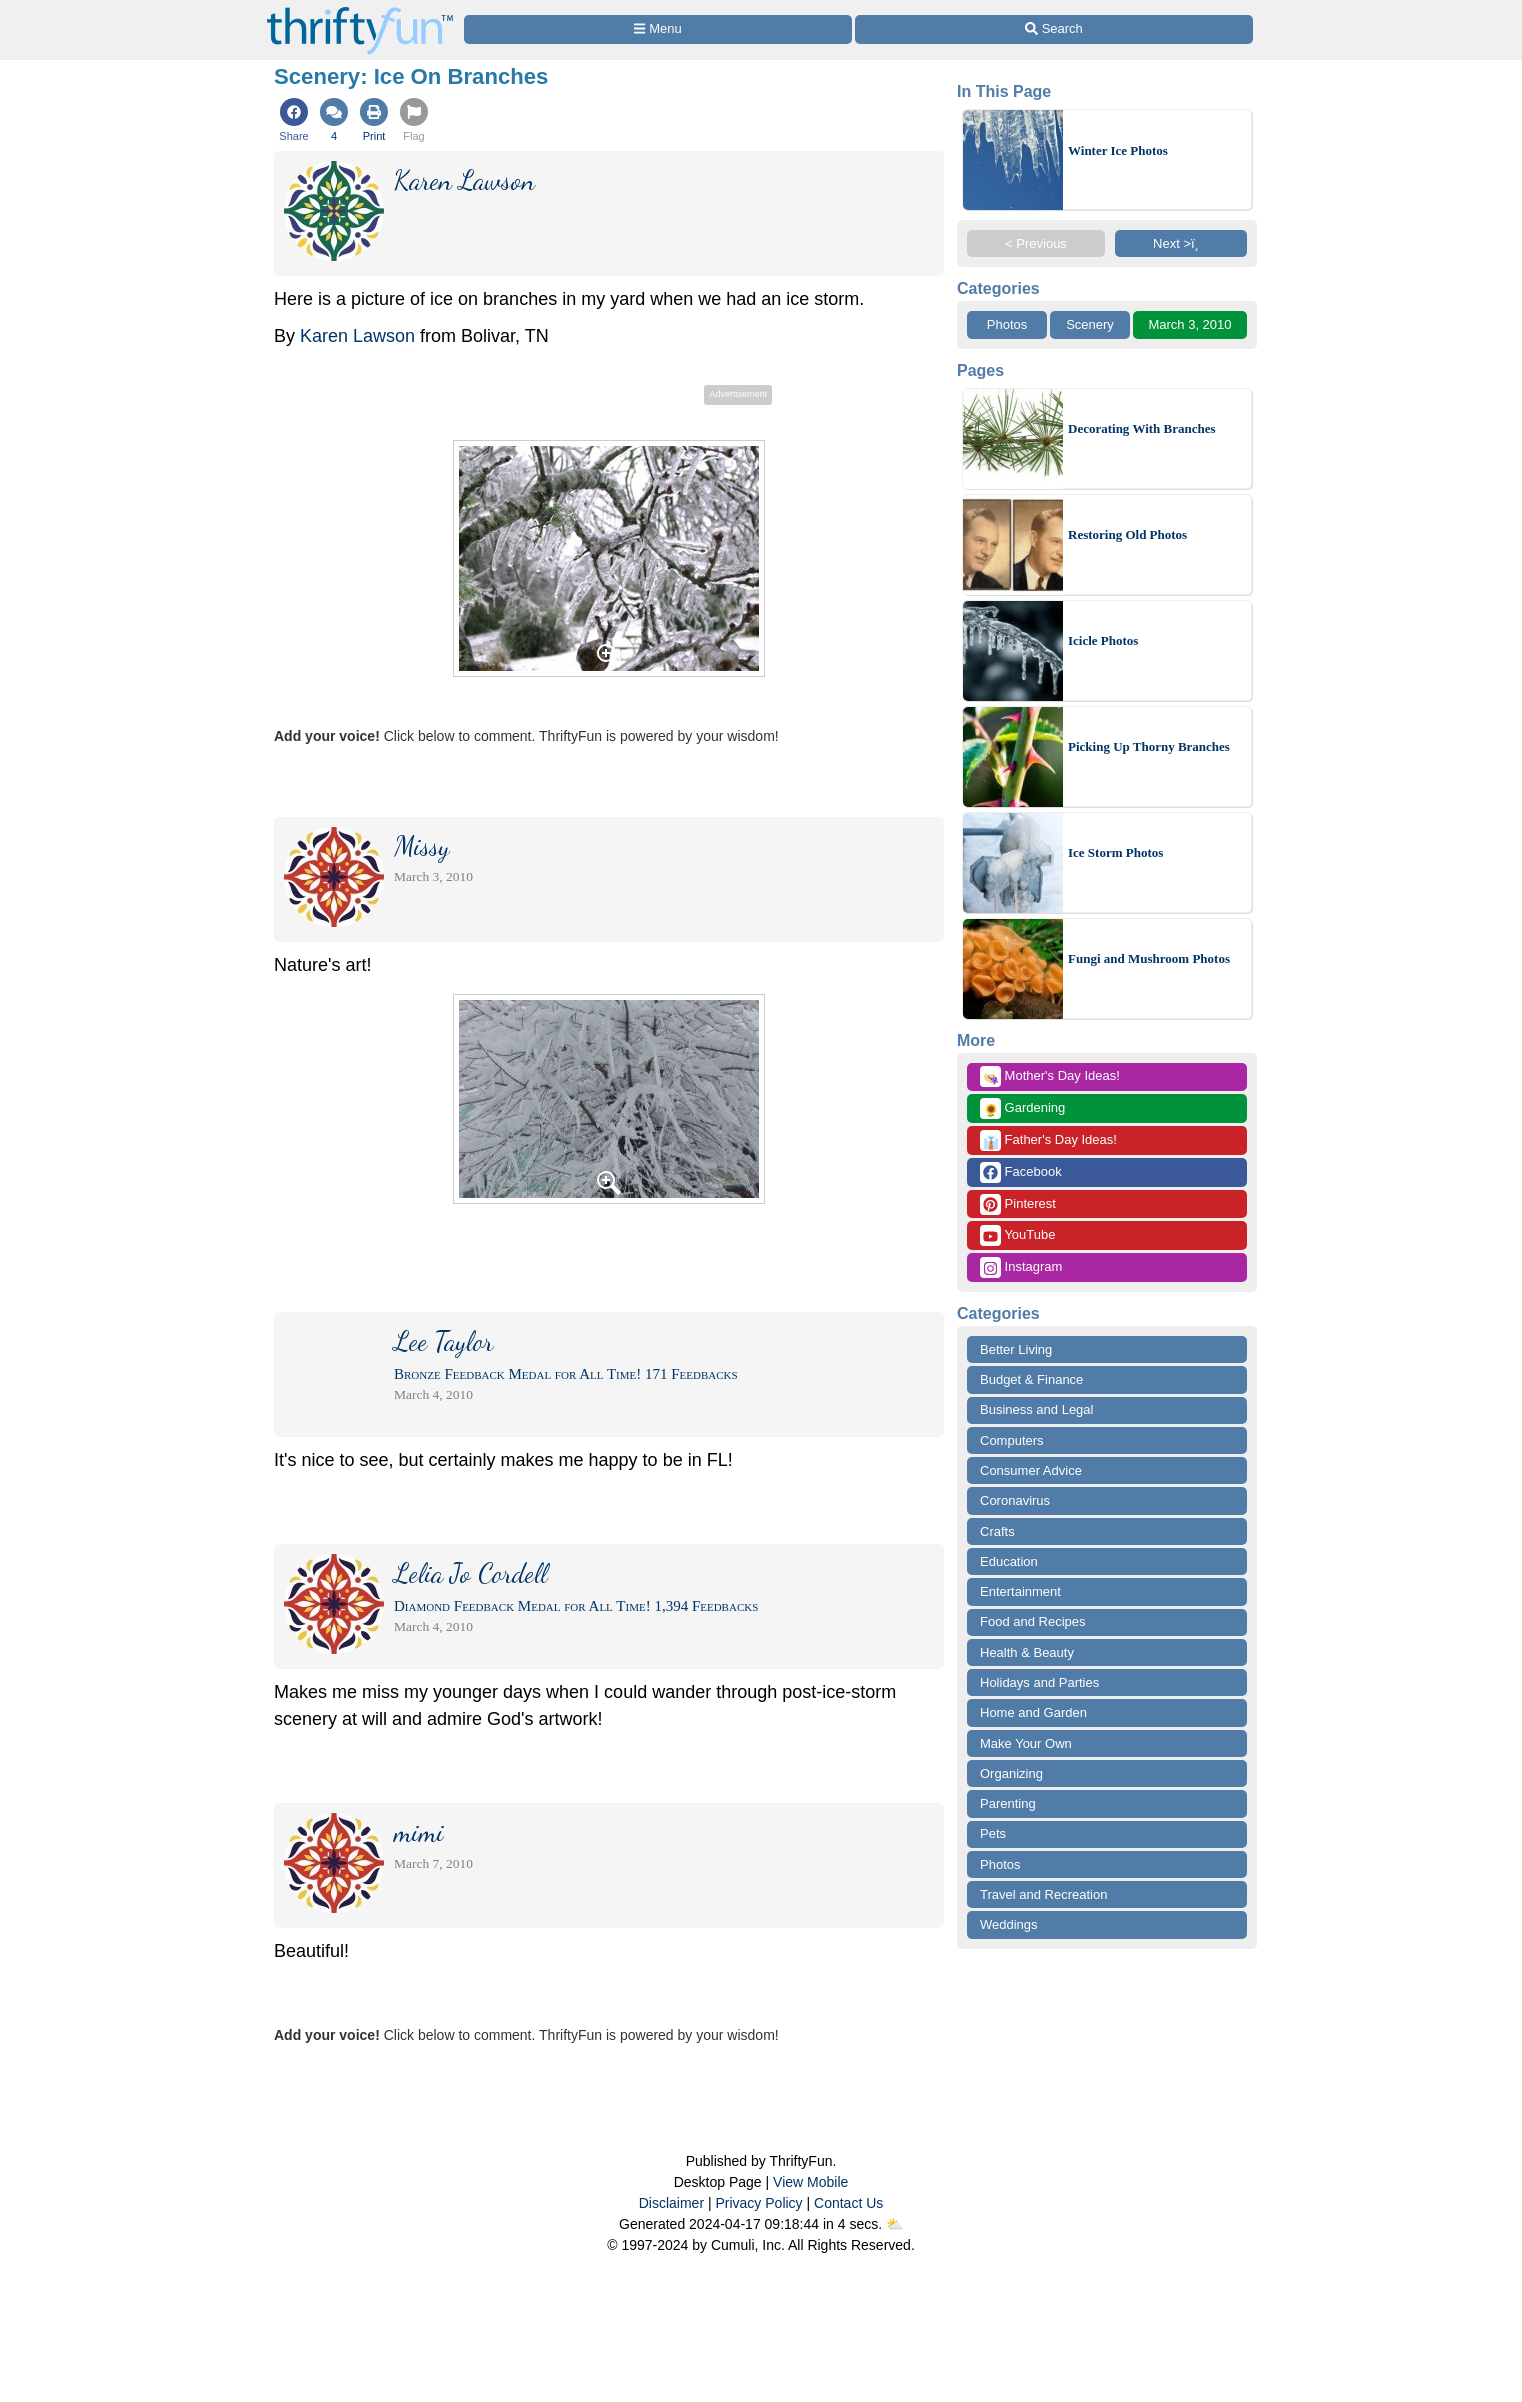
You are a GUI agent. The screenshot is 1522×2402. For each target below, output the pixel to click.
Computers (1012, 1440)
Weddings (1009, 1924)
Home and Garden (1033, 1712)
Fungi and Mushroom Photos (1149, 958)
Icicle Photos (1103, 640)
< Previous (1036, 243)
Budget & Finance (1031, 1379)
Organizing (1011, 1773)
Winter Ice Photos (1118, 150)
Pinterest (1018, 1204)
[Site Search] (1054, 29)
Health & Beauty (1027, 1652)
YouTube (1017, 1235)
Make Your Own (1026, 1743)
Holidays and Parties (1039, 1682)
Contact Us (848, 2203)
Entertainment (1020, 1591)
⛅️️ (894, 2224)
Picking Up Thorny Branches (1149, 746)
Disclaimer (671, 2203)
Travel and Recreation (1043, 1894)
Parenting (1008, 1803)
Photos (1007, 324)
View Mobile (810, 2182)
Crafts (997, 1531)
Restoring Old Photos (1127, 534)
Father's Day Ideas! (1048, 1140)
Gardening (1022, 1108)
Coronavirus (1015, 1500)
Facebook (1021, 1172)
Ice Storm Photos (1115, 852)
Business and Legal (1036, 1409)
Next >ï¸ (1181, 243)
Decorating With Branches (1142, 428)
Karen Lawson (357, 336)
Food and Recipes (1033, 1621)
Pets (993, 1833)
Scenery (1090, 324)
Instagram (1021, 1267)
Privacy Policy (758, 2203)
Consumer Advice (1031, 1470)
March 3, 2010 (1189, 324)
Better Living (1016, 1349)
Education (1009, 1561)
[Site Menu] (658, 29)
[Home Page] (360, 11)
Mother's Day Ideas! (1050, 1076)
